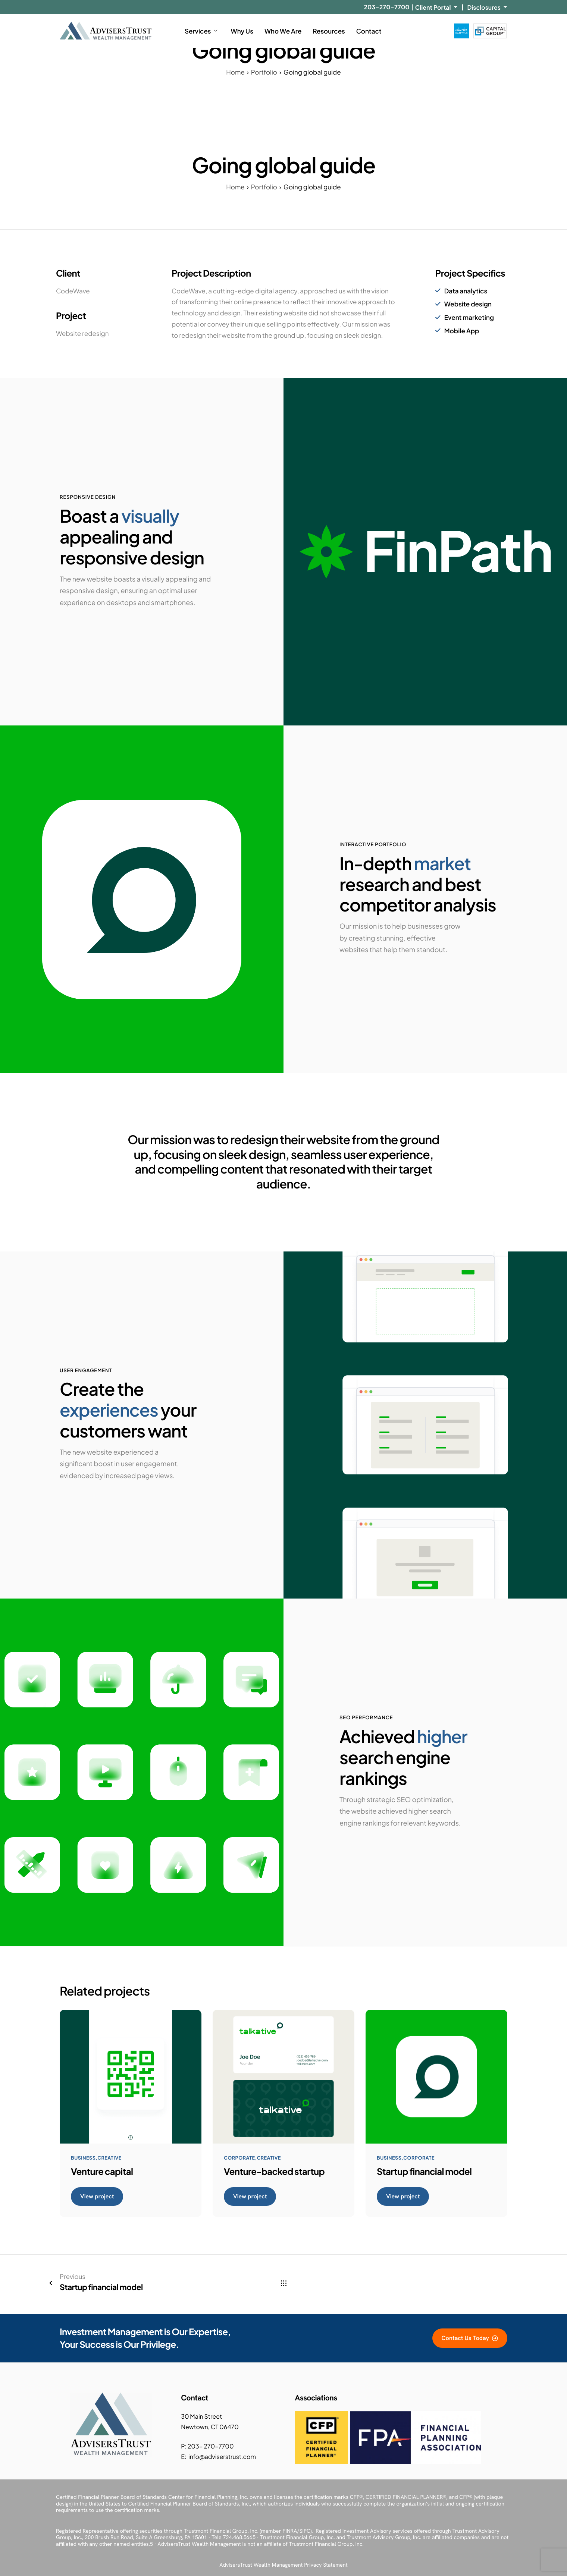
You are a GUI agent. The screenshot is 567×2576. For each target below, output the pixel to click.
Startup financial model (424, 2174)
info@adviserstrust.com (222, 2456)
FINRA (289, 2531)
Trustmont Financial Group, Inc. (221, 2531)
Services (201, 31)
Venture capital (101, 2174)
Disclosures (487, 7)
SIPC (305, 2531)
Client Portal (436, 7)
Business (84, 2160)
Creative (110, 2160)
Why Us (242, 31)
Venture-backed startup (274, 2174)
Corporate (240, 2160)
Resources (329, 31)
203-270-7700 (386, 7)
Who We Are (282, 31)
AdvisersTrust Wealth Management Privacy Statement (283, 2565)
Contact (369, 31)
